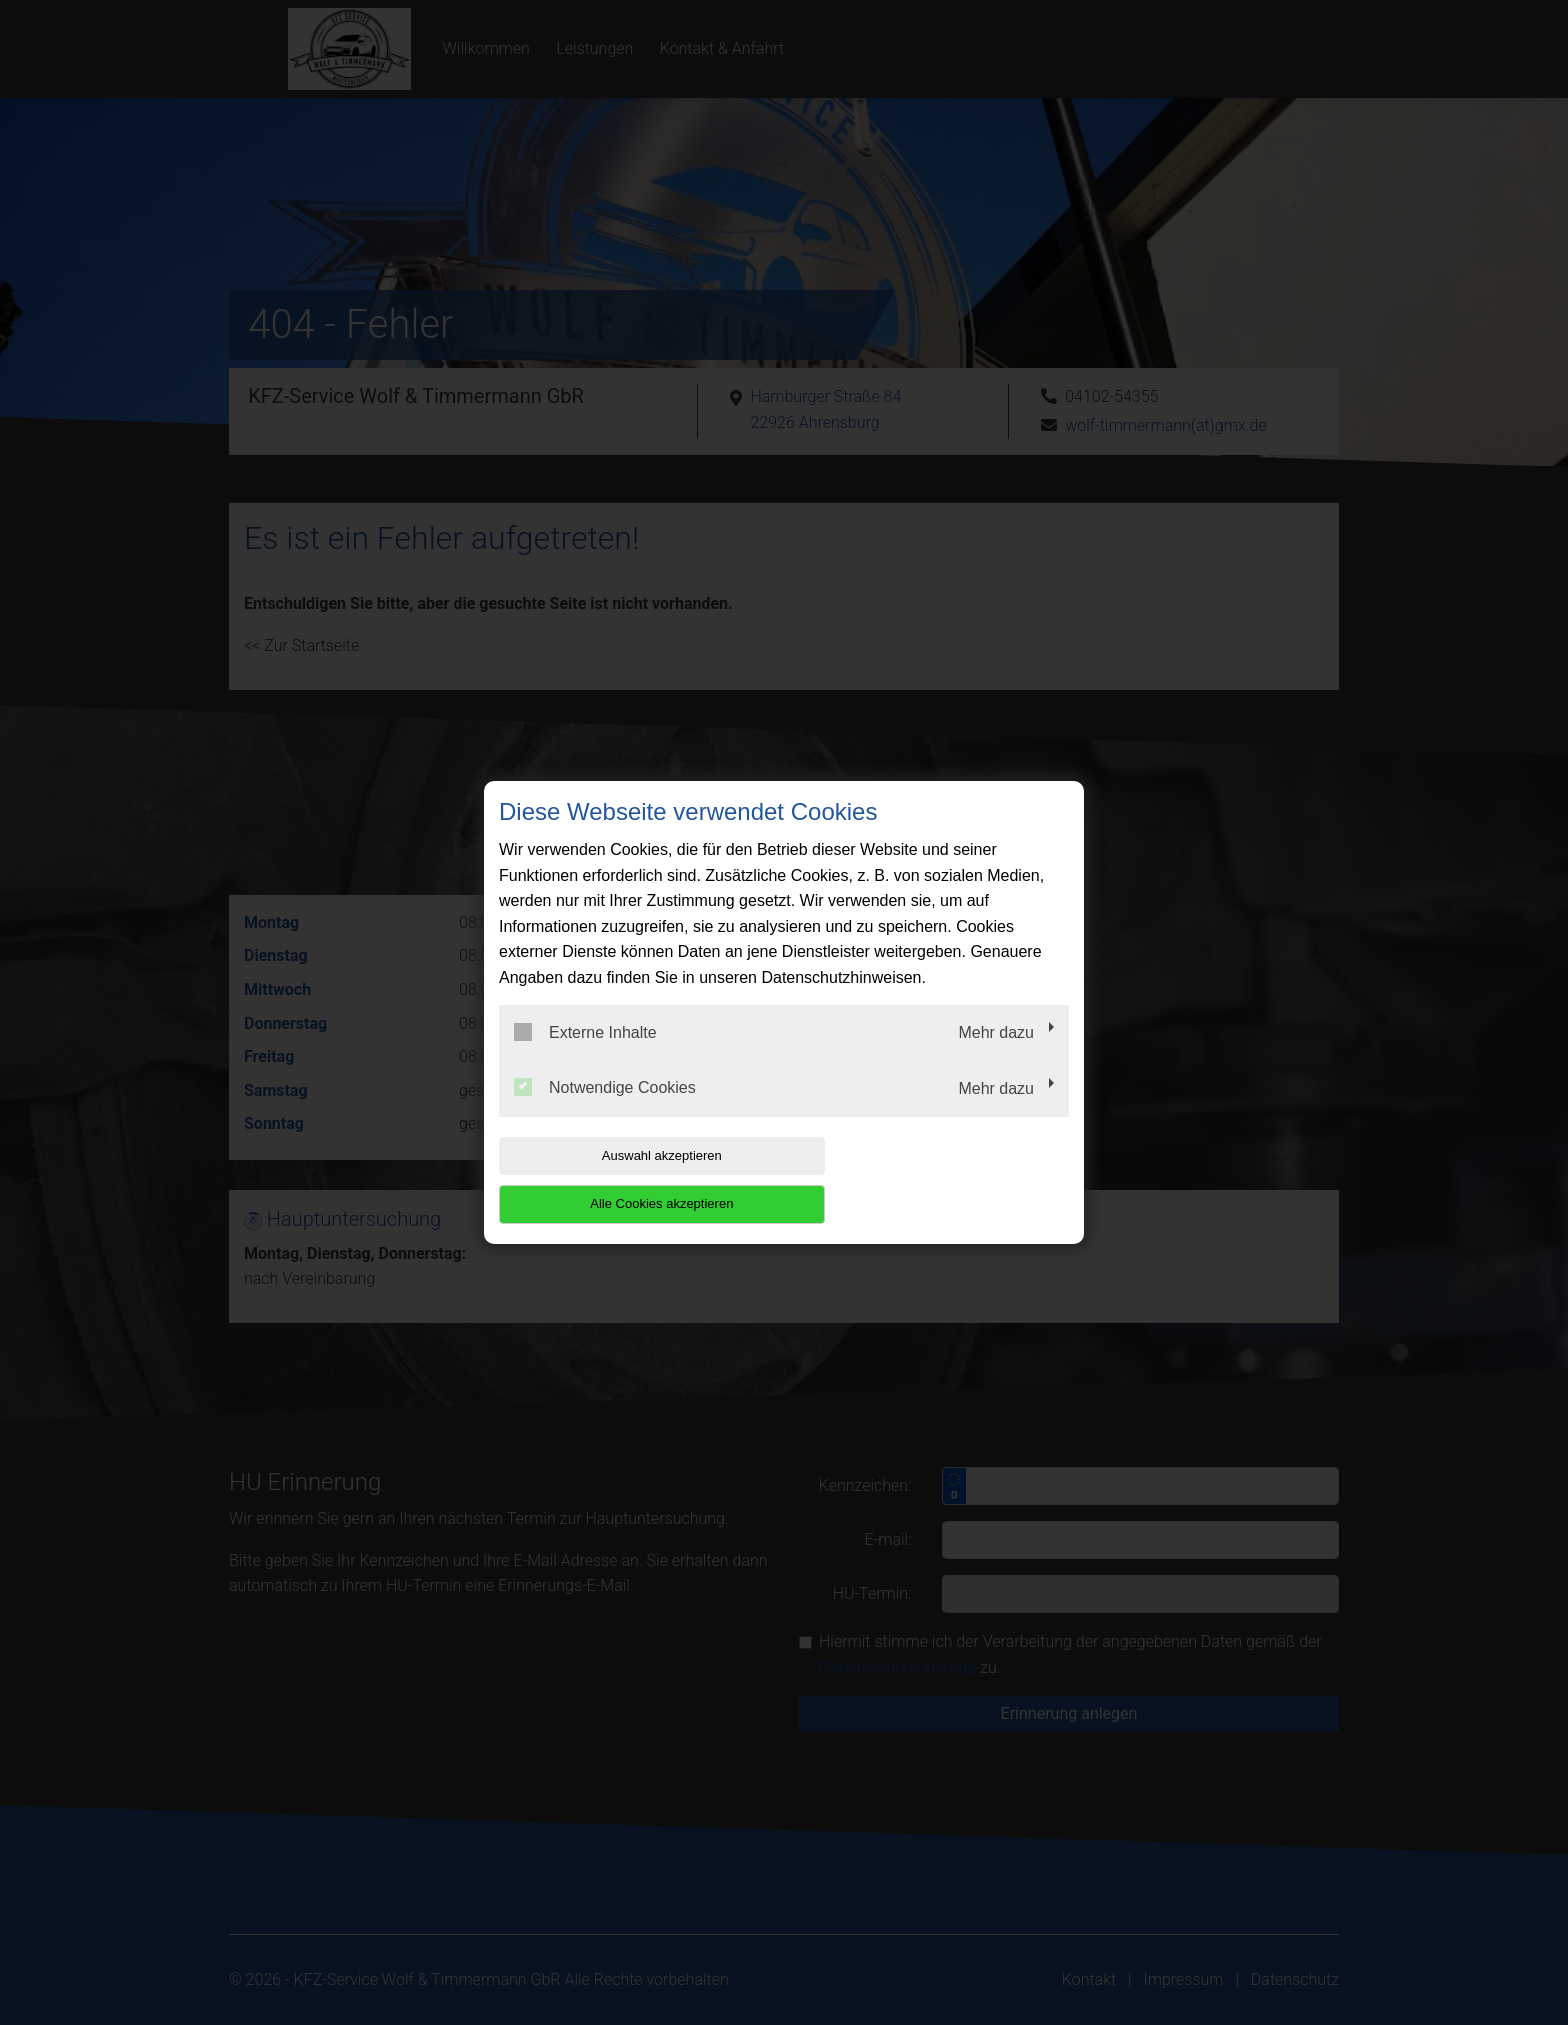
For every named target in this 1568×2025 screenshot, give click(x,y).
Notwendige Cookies (605, 1112)
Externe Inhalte (585, 1056)
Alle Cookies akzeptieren (940, 1179)
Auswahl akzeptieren (627, 1179)
